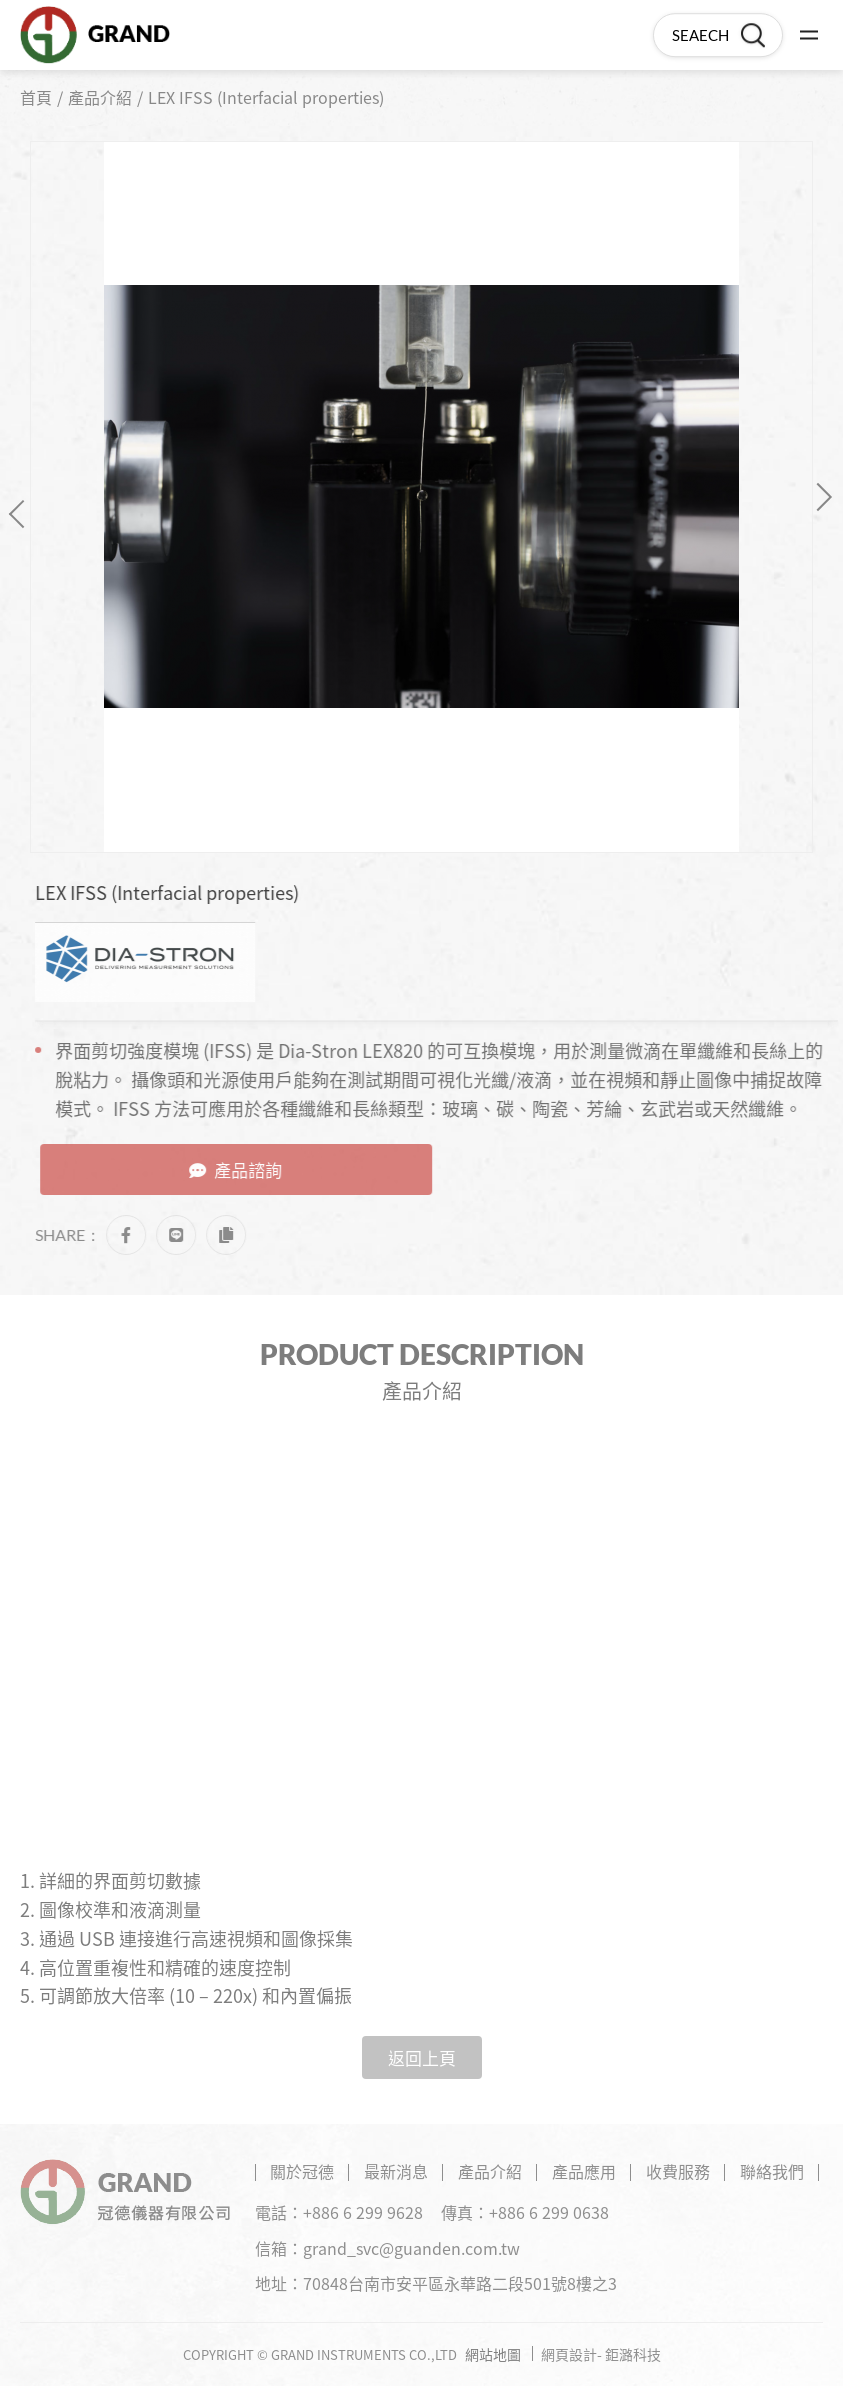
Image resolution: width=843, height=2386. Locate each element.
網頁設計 (569, 2354)
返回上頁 (422, 2057)
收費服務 (678, 2171)
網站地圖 (493, 2354)
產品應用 (584, 2171)
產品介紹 (100, 97)
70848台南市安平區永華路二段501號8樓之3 (460, 2283)
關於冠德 (302, 2171)
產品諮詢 (248, 1169)
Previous (23, 514)
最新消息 (396, 2171)
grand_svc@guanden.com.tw (411, 2248)
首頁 (36, 97)
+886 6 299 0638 (549, 2212)
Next (818, 496)
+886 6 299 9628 (363, 2212)
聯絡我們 (772, 2171)
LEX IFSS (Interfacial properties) (266, 97)
